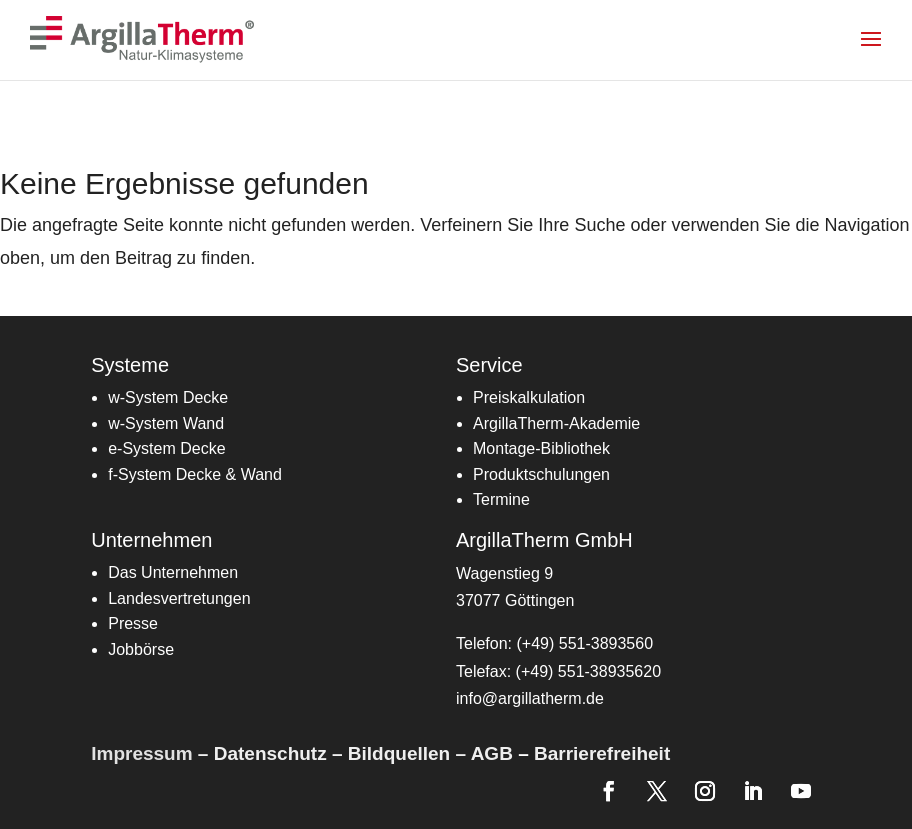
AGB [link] (492, 753)
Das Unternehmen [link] (173, 572)
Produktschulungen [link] (541, 474)
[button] (883, 52)
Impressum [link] (141, 753)
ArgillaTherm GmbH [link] (544, 540)
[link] (146, 38)
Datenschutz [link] (270, 753)
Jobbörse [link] (141, 649)
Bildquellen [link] (399, 753)
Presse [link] (133, 623)
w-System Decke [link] (168, 397)
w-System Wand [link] (166, 423)
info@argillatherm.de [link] (530, 698)
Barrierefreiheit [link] (602, 753)
